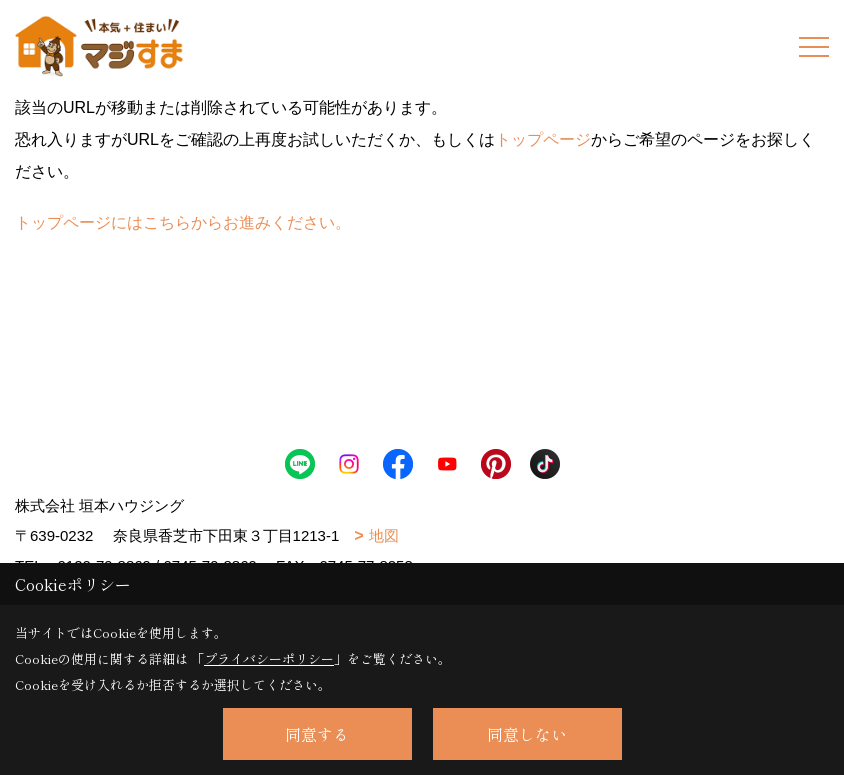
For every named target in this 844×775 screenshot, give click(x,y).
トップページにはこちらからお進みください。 (183, 222)
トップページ (543, 139)
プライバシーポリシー (269, 658)
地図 (384, 535)
